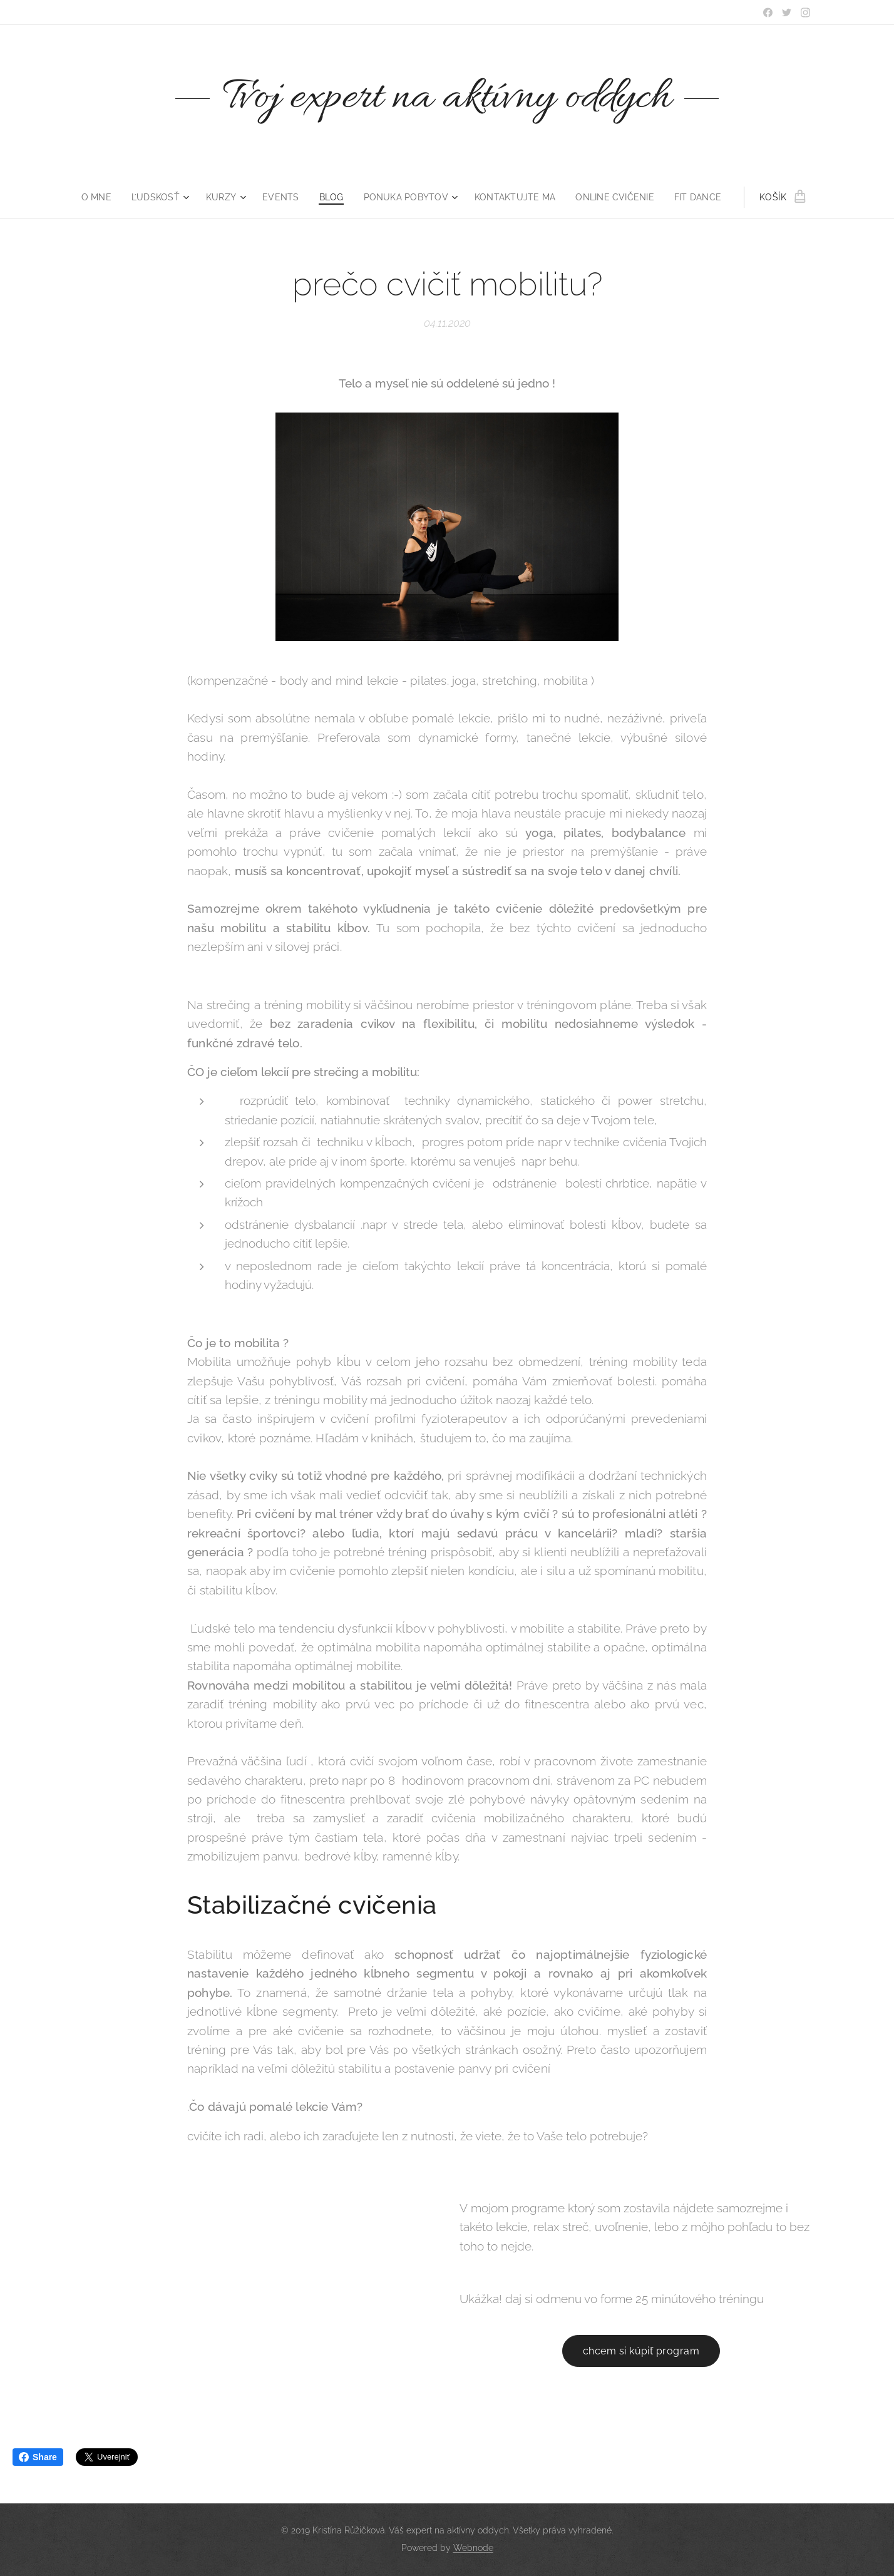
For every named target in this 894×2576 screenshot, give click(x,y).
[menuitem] (100, 197)
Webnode (473, 2548)
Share (38, 2457)
